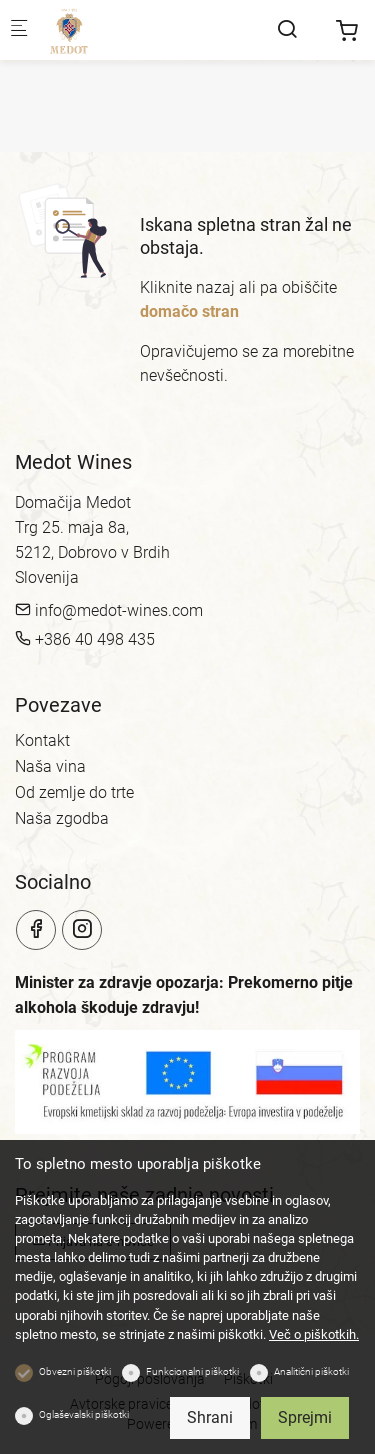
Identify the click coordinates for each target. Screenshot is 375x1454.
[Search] (287, 29)
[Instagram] (82, 930)
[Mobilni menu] (19, 30)
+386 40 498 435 (85, 639)
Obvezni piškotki (75, 1371)
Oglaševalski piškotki (84, 1414)
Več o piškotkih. (314, 1334)
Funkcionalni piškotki (192, 1371)
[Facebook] (36, 930)
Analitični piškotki (311, 1371)
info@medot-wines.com (109, 610)
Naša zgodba (62, 818)
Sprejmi (305, 1417)
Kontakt (42, 740)
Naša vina (50, 766)
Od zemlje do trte (74, 792)
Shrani (210, 1417)
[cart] (347, 31)
